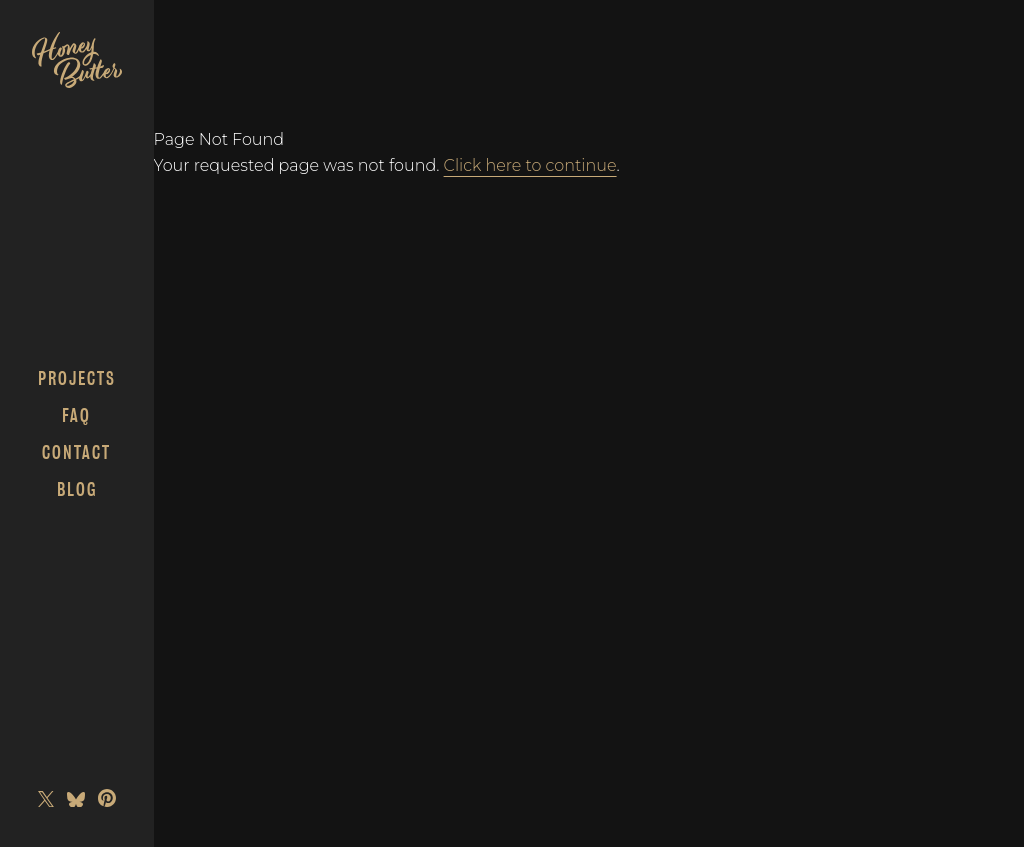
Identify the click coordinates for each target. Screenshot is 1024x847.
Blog (77, 489)
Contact (76, 452)
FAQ (76, 415)
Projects (77, 378)
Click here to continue (530, 165)
